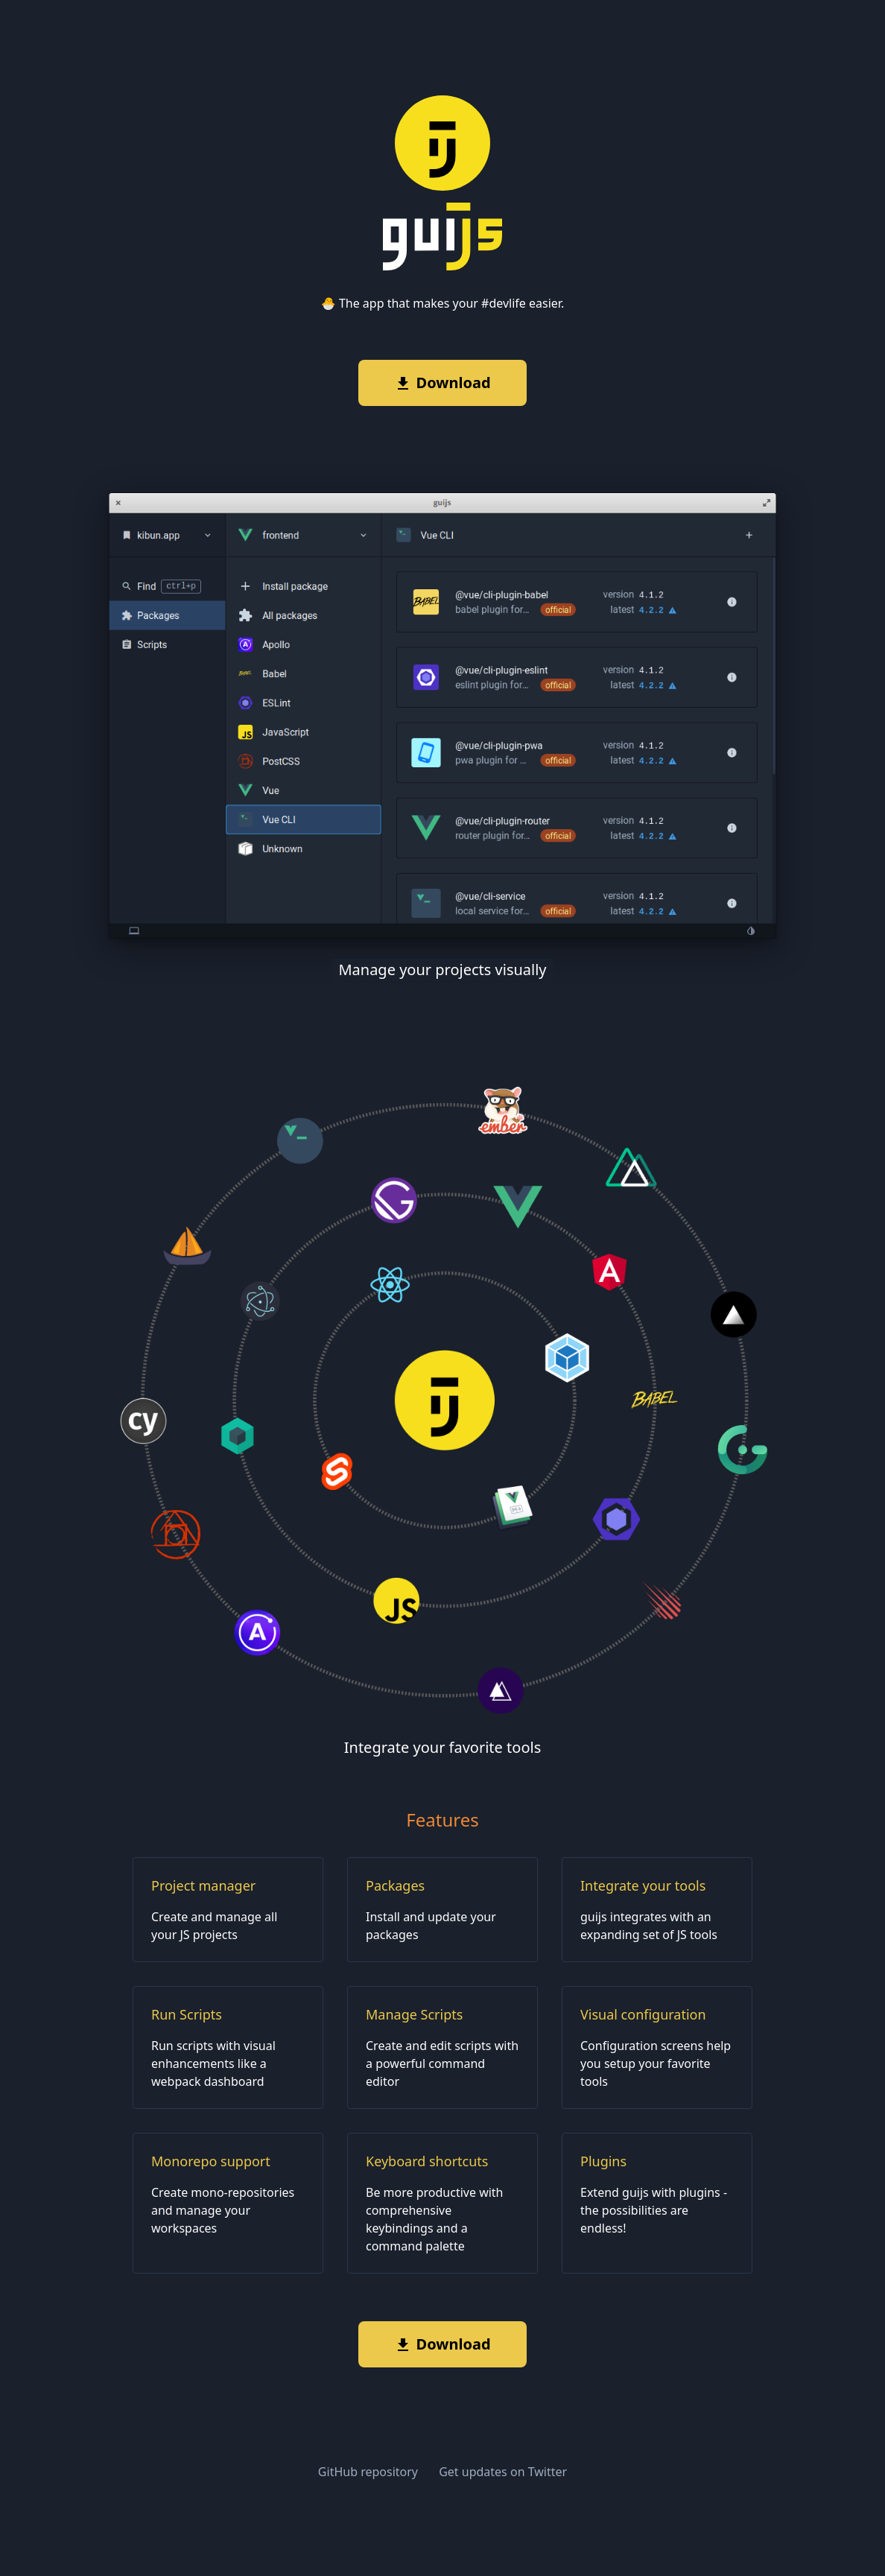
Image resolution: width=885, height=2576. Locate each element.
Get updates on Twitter (503, 2472)
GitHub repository (369, 2472)
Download (442, 382)
